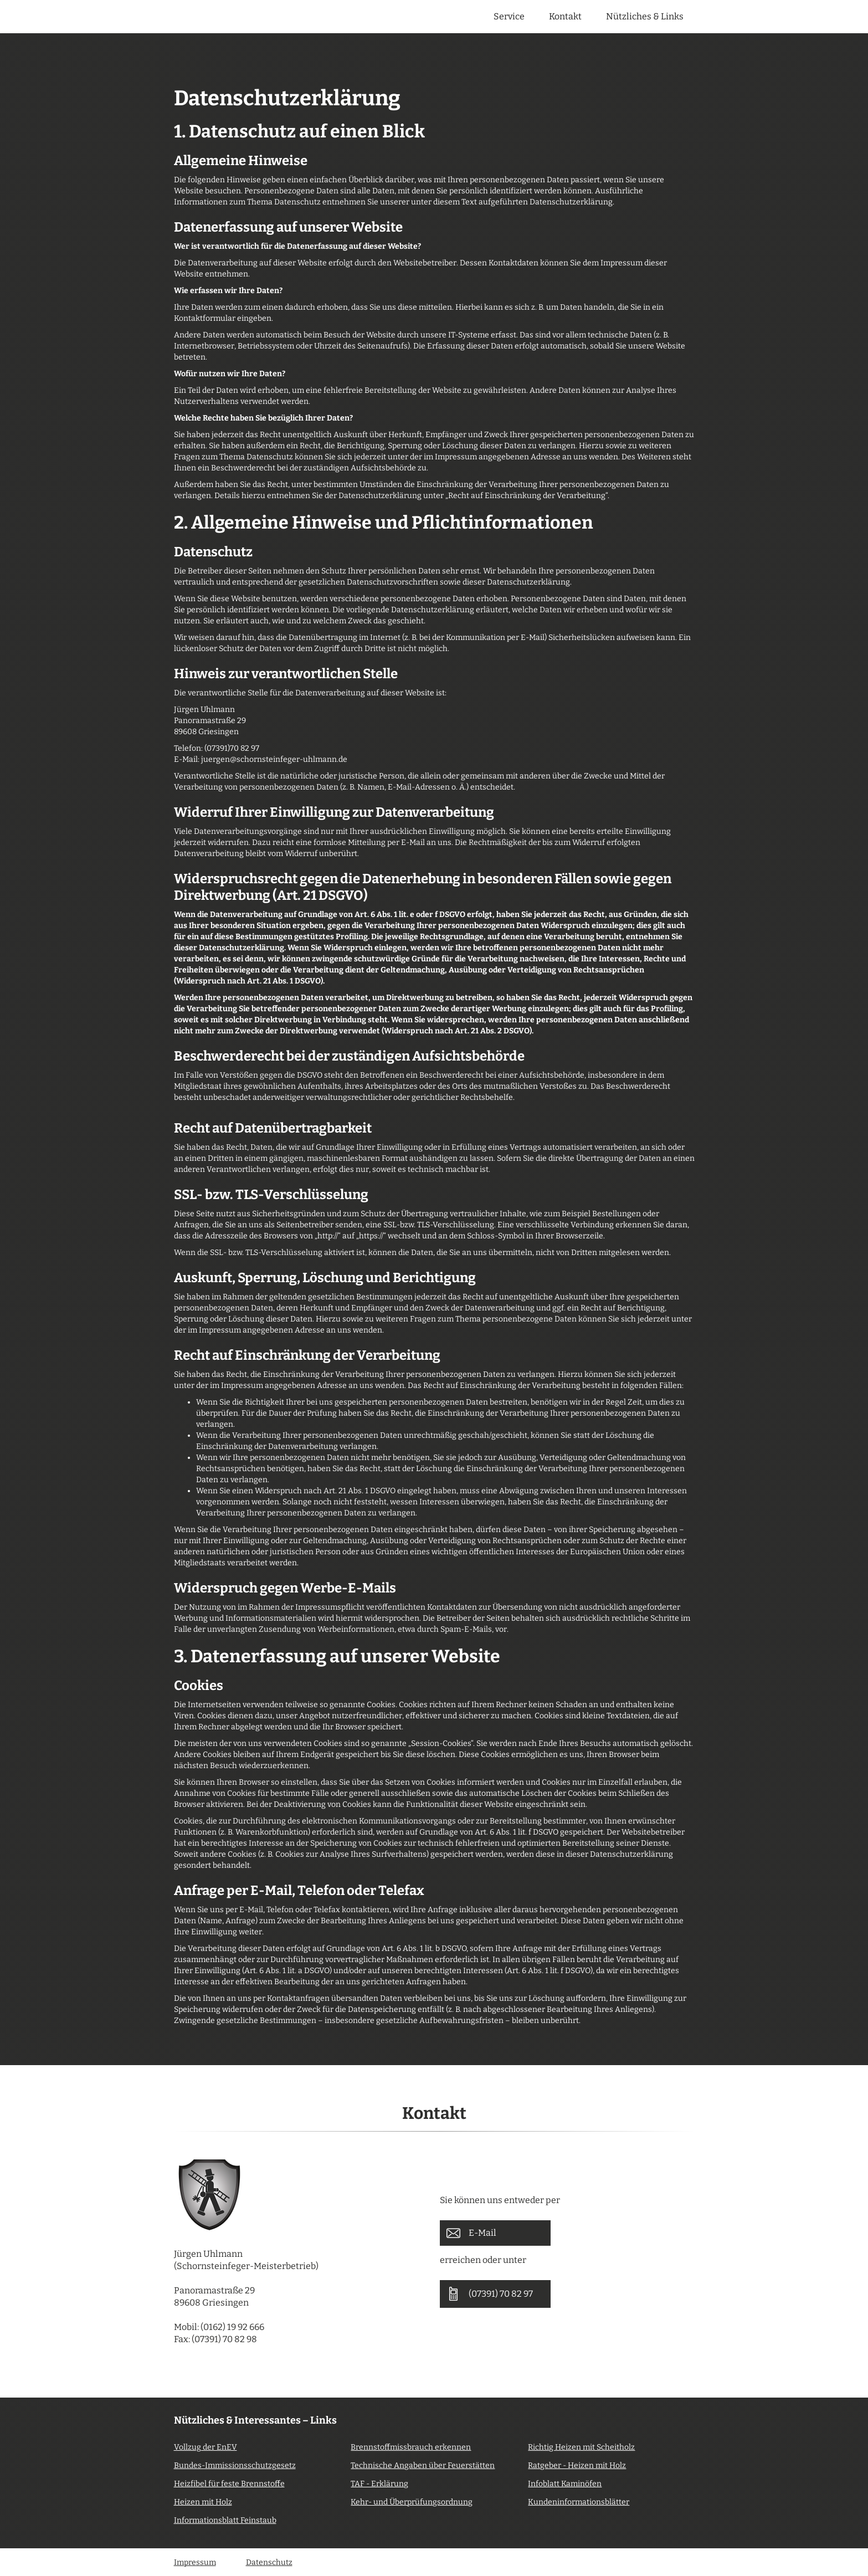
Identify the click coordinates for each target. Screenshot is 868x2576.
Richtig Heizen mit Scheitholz (581, 2447)
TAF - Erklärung (379, 2483)
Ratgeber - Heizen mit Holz (577, 2465)
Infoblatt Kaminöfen (565, 2483)
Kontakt (565, 16)
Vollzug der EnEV (205, 2447)
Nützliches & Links (645, 16)
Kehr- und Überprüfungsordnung (411, 2502)
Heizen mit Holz (203, 2502)
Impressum (195, 2562)
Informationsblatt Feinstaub (225, 2520)
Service (509, 16)
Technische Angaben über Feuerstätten (423, 2465)
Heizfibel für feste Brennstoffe (229, 2483)
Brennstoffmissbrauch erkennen (411, 2447)
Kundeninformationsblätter (578, 2502)
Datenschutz (269, 2562)
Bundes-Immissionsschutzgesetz (235, 2465)
